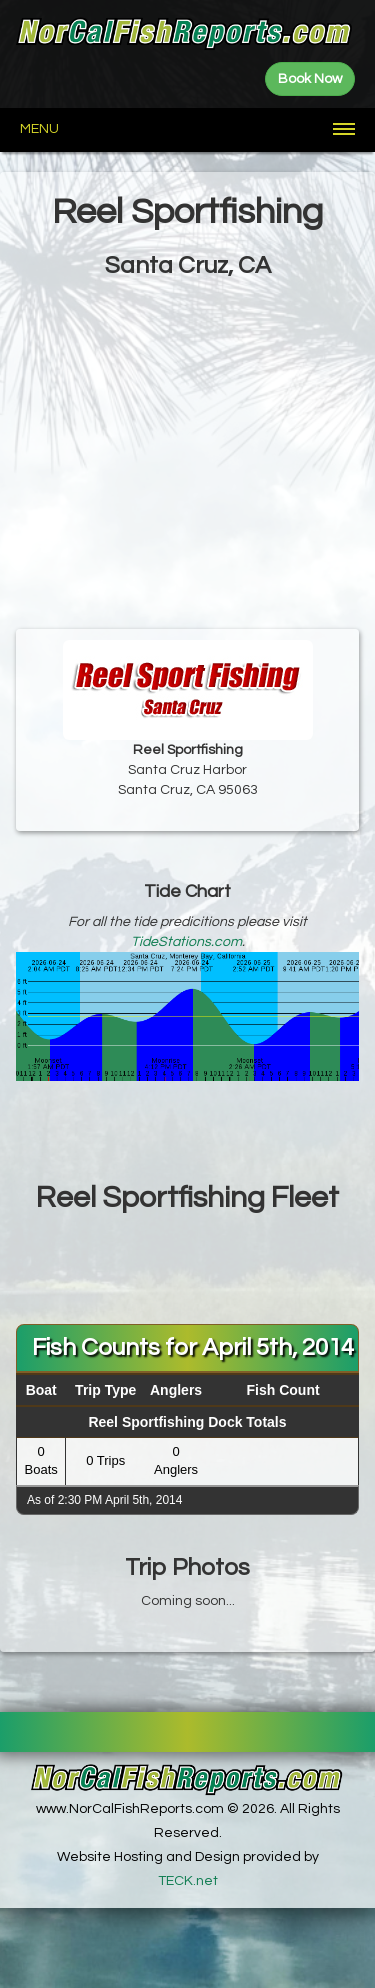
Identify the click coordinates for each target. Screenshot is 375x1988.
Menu (39, 129)
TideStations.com (186, 942)
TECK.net (188, 1881)
